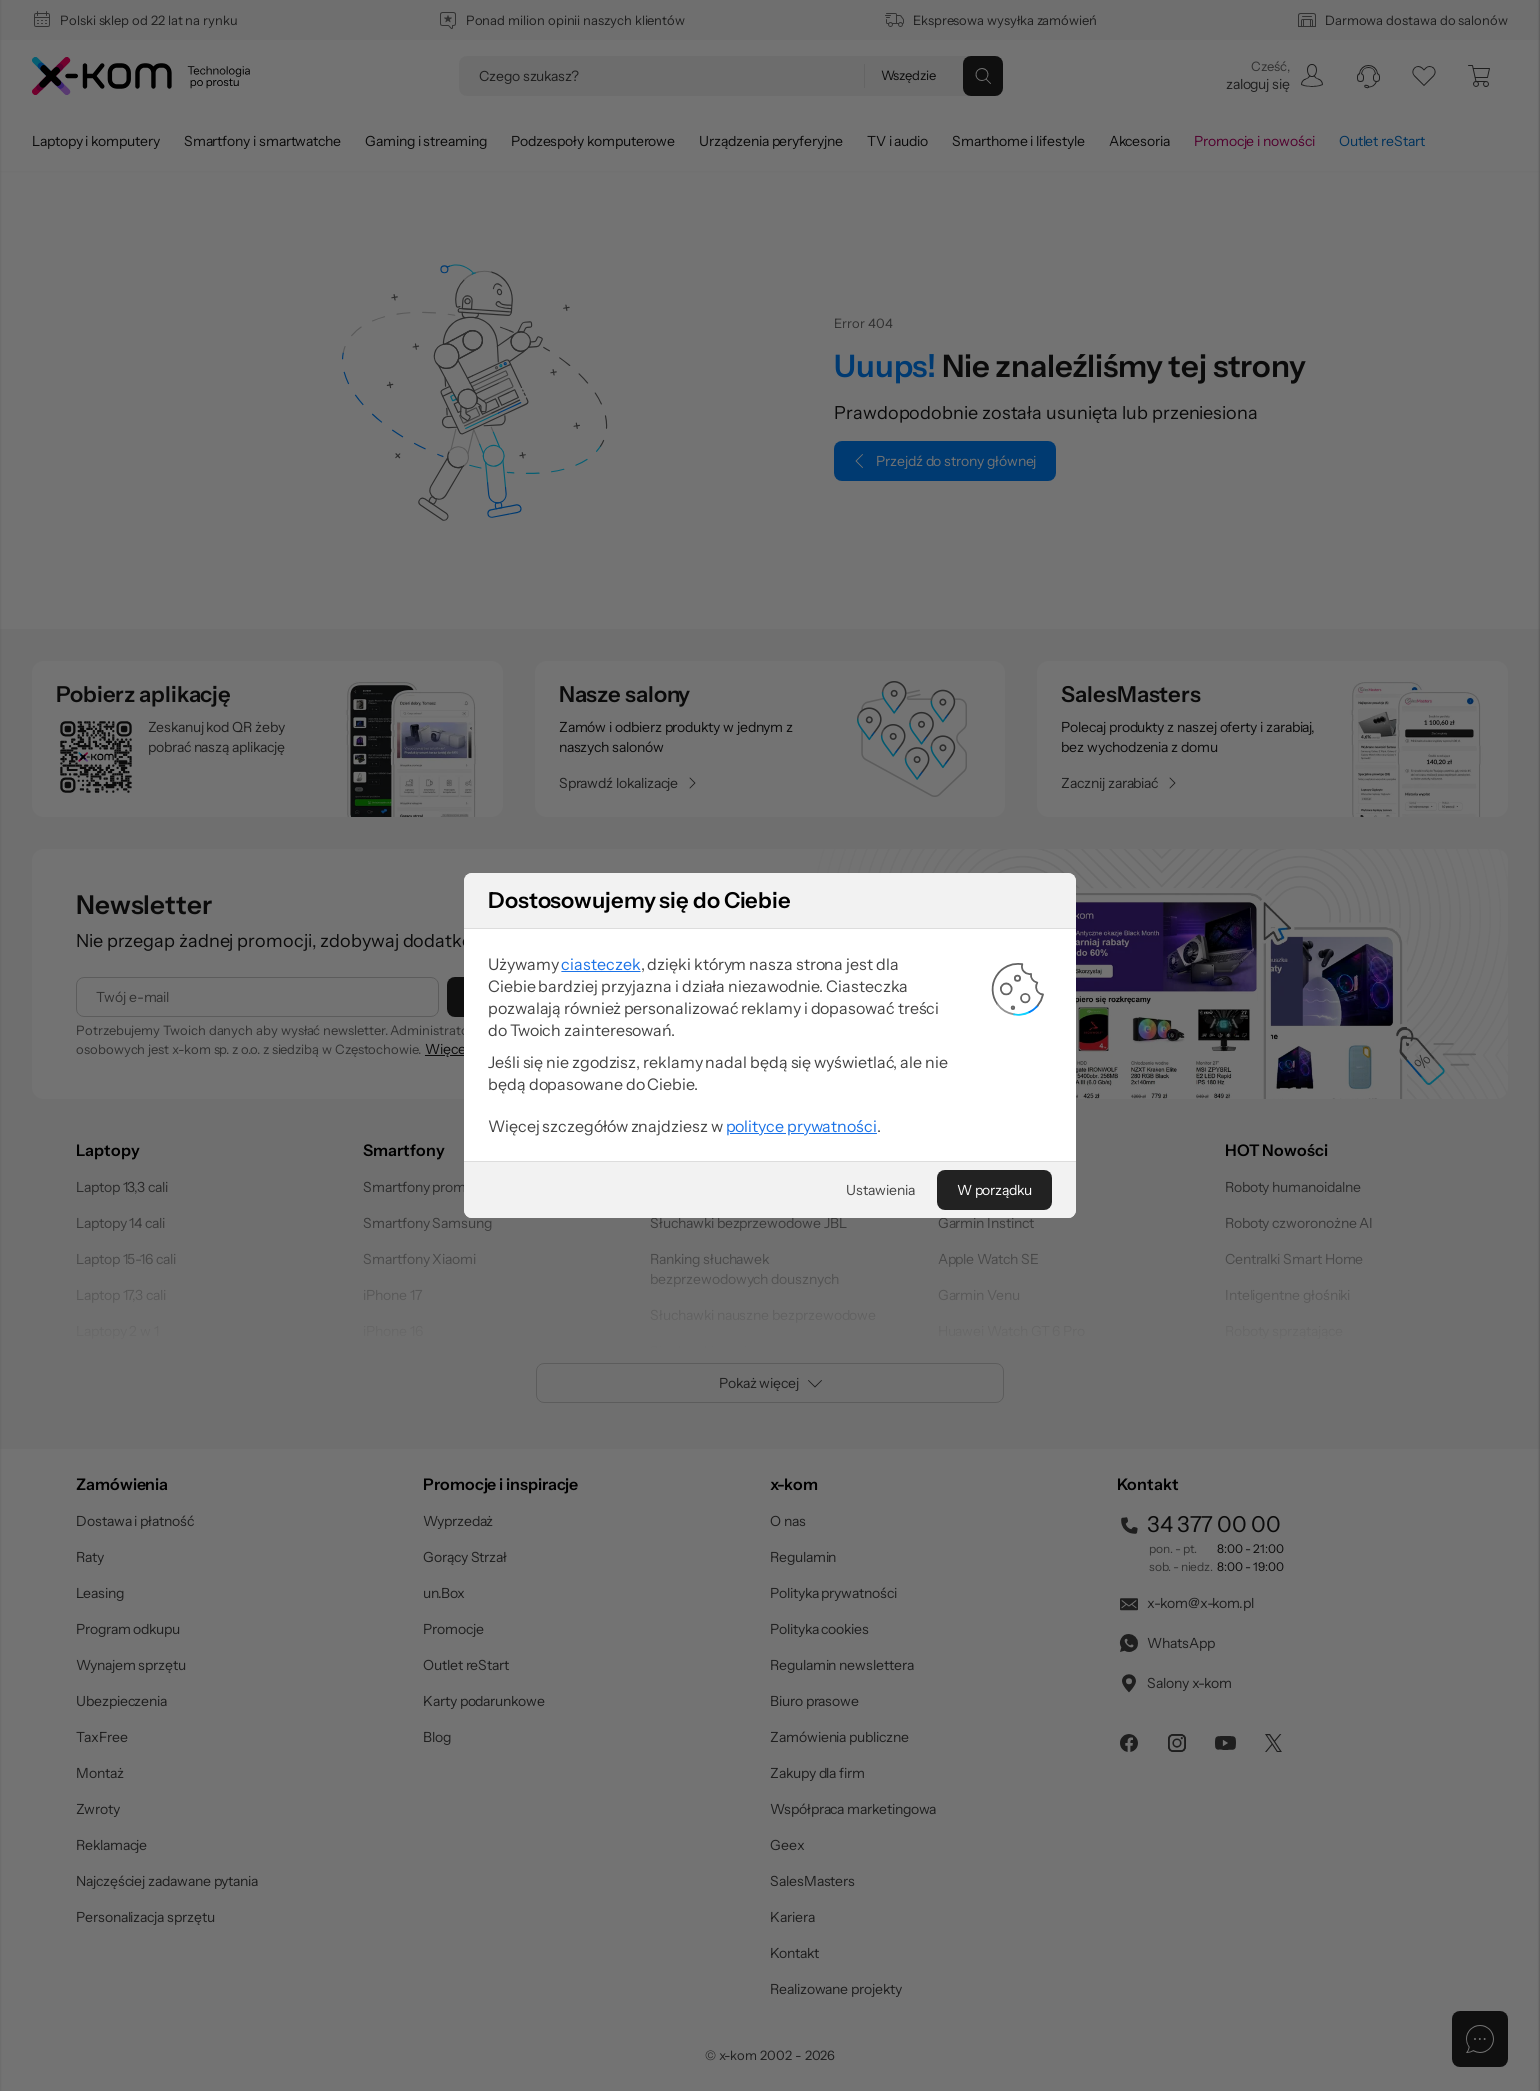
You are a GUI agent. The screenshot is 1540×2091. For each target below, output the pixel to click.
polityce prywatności (801, 1126)
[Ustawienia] (880, 1190)
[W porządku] (994, 1190)
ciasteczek (600, 964)
